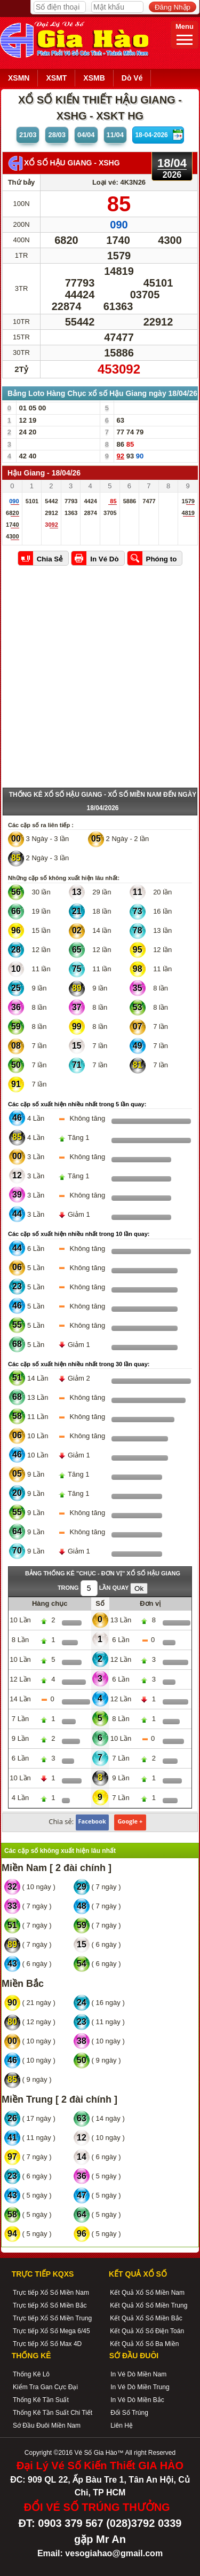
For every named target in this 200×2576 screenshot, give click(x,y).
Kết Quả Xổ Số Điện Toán (147, 2331)
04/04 (86, 135)
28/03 (57, 135)
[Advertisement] (100, 682)
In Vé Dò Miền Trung (139, 2387)
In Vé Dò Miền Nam (138, 2374)
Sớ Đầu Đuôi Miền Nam (47, 2425)
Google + (129, 1821)
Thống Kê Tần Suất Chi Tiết (52, 2412)
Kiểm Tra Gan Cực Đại (45, 2387)
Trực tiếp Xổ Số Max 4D (47, 2344)
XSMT (56, 78)
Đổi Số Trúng (129, 2412)
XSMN (18, 78)
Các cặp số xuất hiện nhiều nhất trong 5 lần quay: (77, 1104)
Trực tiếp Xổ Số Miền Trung (52, 2318)
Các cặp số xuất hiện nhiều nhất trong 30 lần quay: (78, 1364)
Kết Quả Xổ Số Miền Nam (147, 2292)
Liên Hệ (121, 2425)
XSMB (94, 78)
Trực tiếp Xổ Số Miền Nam (51, 2292)
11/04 (115, 135)
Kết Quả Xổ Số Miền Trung (148, 2305)
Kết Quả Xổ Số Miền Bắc (146, 2318)
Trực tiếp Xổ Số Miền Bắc (50, 2305)
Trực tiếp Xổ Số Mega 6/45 (51, 2331)
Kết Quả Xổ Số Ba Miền (144, 2344)
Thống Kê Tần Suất (41, 2400)
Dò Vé (132, 78)
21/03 (28, 135)
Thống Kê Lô (31, 2374)
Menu (184, 33)
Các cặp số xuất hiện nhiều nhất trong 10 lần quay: (78, 1234)
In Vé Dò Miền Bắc (137, 2400)
